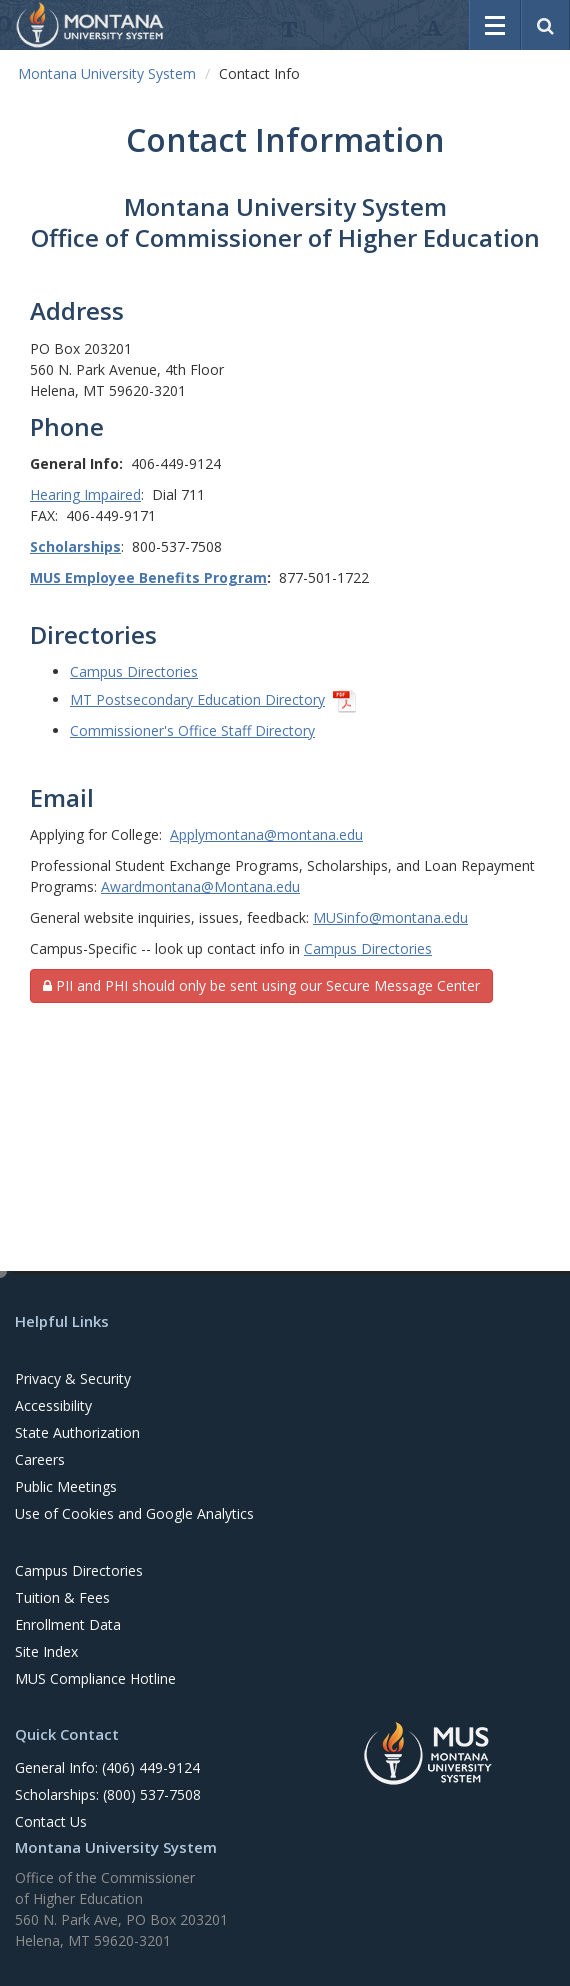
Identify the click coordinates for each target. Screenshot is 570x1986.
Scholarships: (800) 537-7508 (108, 1794)
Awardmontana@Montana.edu (200, 886)
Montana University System (107, 73)
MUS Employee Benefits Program (148, 577)
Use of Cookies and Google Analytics (134, 1513)
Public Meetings (66, 1486)
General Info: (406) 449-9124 (107, 1767)
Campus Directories (134, 671)
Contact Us (51, 1821)
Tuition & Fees (62, 1597)
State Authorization (77, 1432)
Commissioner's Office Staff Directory (192, 730)
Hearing (55, 494)
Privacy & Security (73, 1378)
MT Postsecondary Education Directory (197, 699)
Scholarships (75, 546)
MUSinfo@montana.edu (390, 917)
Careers (40, 1459)
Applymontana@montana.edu (266, 834)
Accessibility (53, 1405)
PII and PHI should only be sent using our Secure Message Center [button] (261, 985)
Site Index (46, 1651)
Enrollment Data (68, 1624)
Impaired (110, 494)
